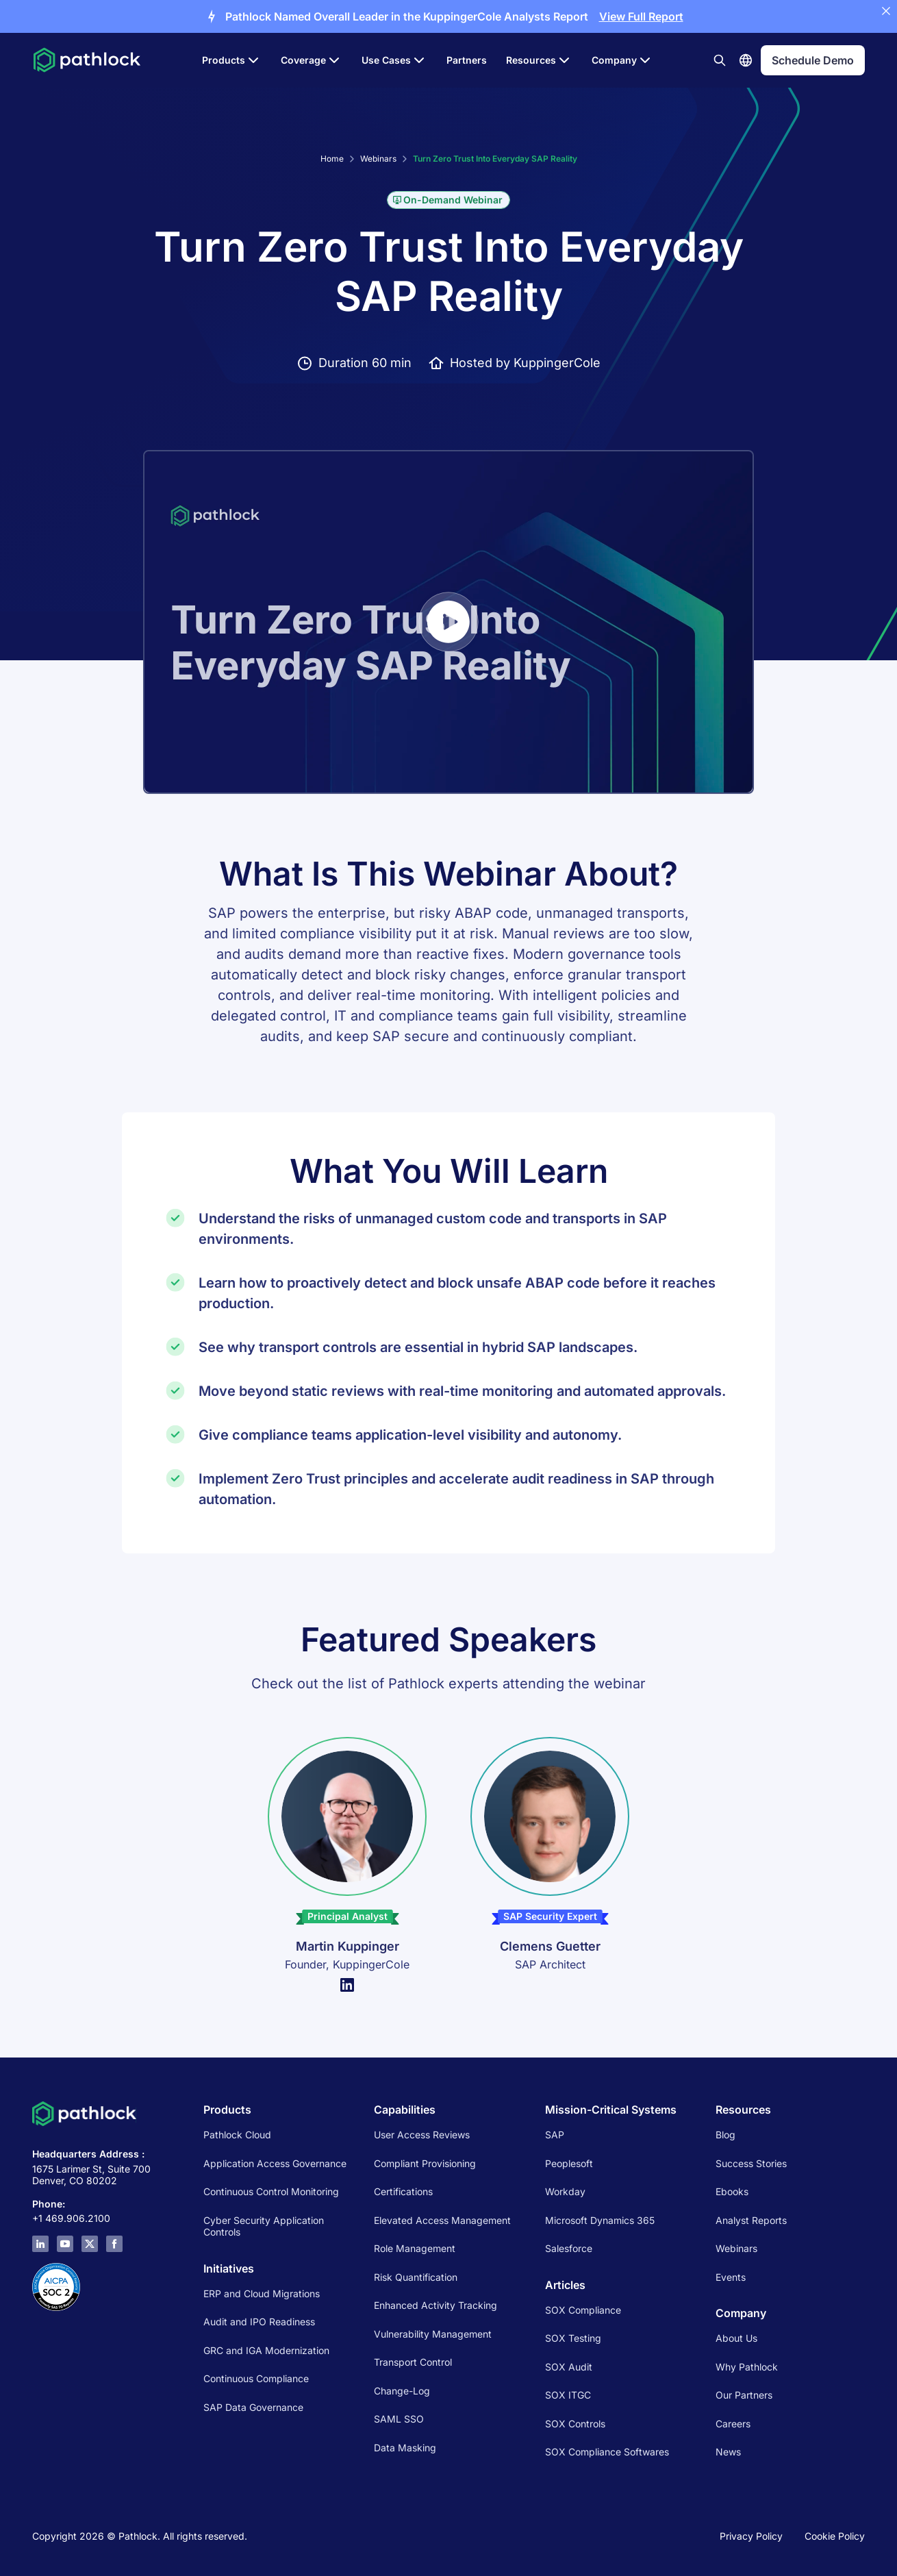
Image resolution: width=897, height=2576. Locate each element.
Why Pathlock (747, 2367)
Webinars (378, 158)
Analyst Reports (751, 2220)
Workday (565, 2191)
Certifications (403, 2191)
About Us (736, 2338)
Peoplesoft (569, 2163)
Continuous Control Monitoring (271, 2191)
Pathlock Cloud (237, 2134)
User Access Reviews (422, 2134)
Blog (725, 2134)
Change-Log (402, 2391)
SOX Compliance (583, 2310)
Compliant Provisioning (425, 2163)
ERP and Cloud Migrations (263, 2293)
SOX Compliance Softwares (607, 2452)
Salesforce (568, 2248)
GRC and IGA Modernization (266, 2350)
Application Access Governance (274, 2163)
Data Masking (405, 2447)
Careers (733, 2423)
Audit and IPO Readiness (259, 2321)
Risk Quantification (415, 2277)
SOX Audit (568, 2367)
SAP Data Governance (253, 2407)
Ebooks (732, 2191)
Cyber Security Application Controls (263, 2226)
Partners (466, 60)
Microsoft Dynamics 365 (600, 2220)
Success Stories (751, 2163)
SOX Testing (573, 2338)
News (728, 2452)
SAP (554, 2134)
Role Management (414, 2248)
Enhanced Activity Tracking (435, 2305)
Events (731, 2277)
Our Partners (744, 2395)
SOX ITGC (568, 2395)
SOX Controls (575, 2423)
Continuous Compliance (256, 2378)
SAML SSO (399, 2419)
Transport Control (413, 2362)
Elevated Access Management (442, 2220)
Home (332, 158)
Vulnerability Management (433, 2334)
